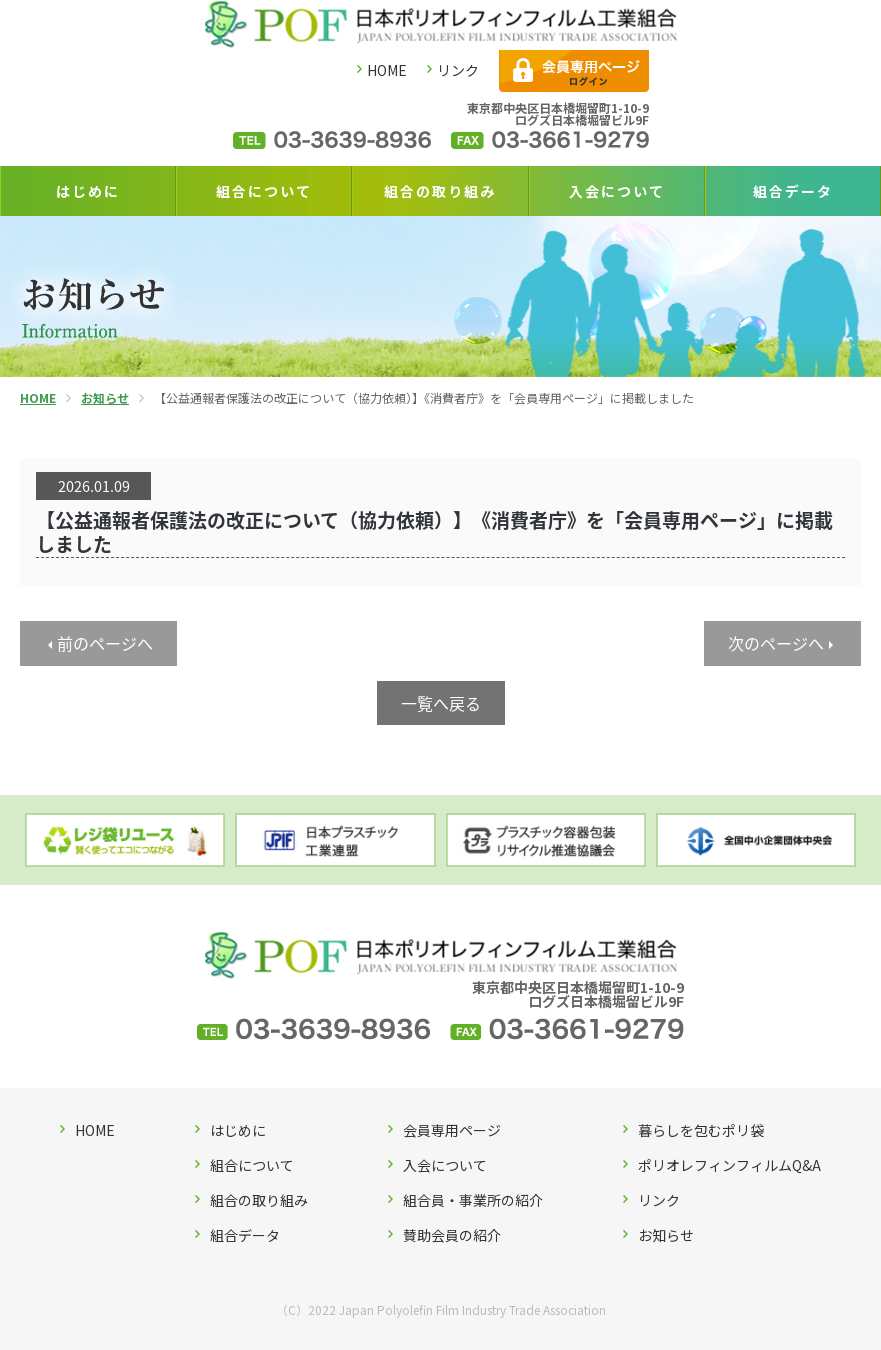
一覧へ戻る (441, 703)
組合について (264, 191)
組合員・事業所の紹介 (473, 1200)
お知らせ (666, 1235)
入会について (617, 191)
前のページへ (105, 643)
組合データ (793, 191)
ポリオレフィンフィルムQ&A (729, 1165)
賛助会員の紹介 (452, 1235)
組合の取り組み (440, 191)
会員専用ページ (452, 1130)
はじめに (88, 191)
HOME (387, 70)
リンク (458, 70)
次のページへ (776, 643)
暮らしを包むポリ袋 (701, 1130)
